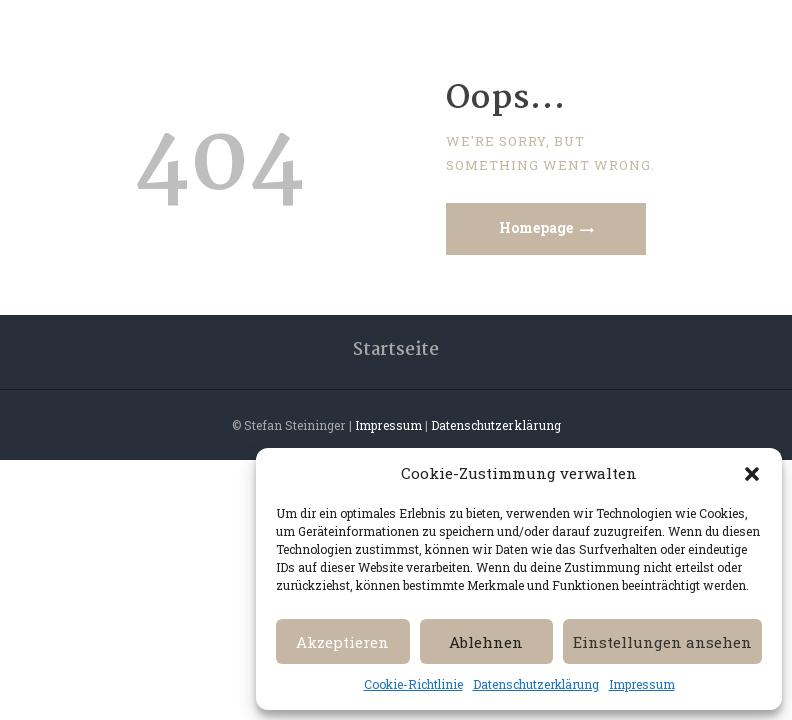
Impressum (642, 684)
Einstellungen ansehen (662, 642)
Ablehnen (486, 642)
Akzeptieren (342, 642)
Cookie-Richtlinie (413, 684)
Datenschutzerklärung (536, 684)
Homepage (536, 227)
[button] (752, 474)
